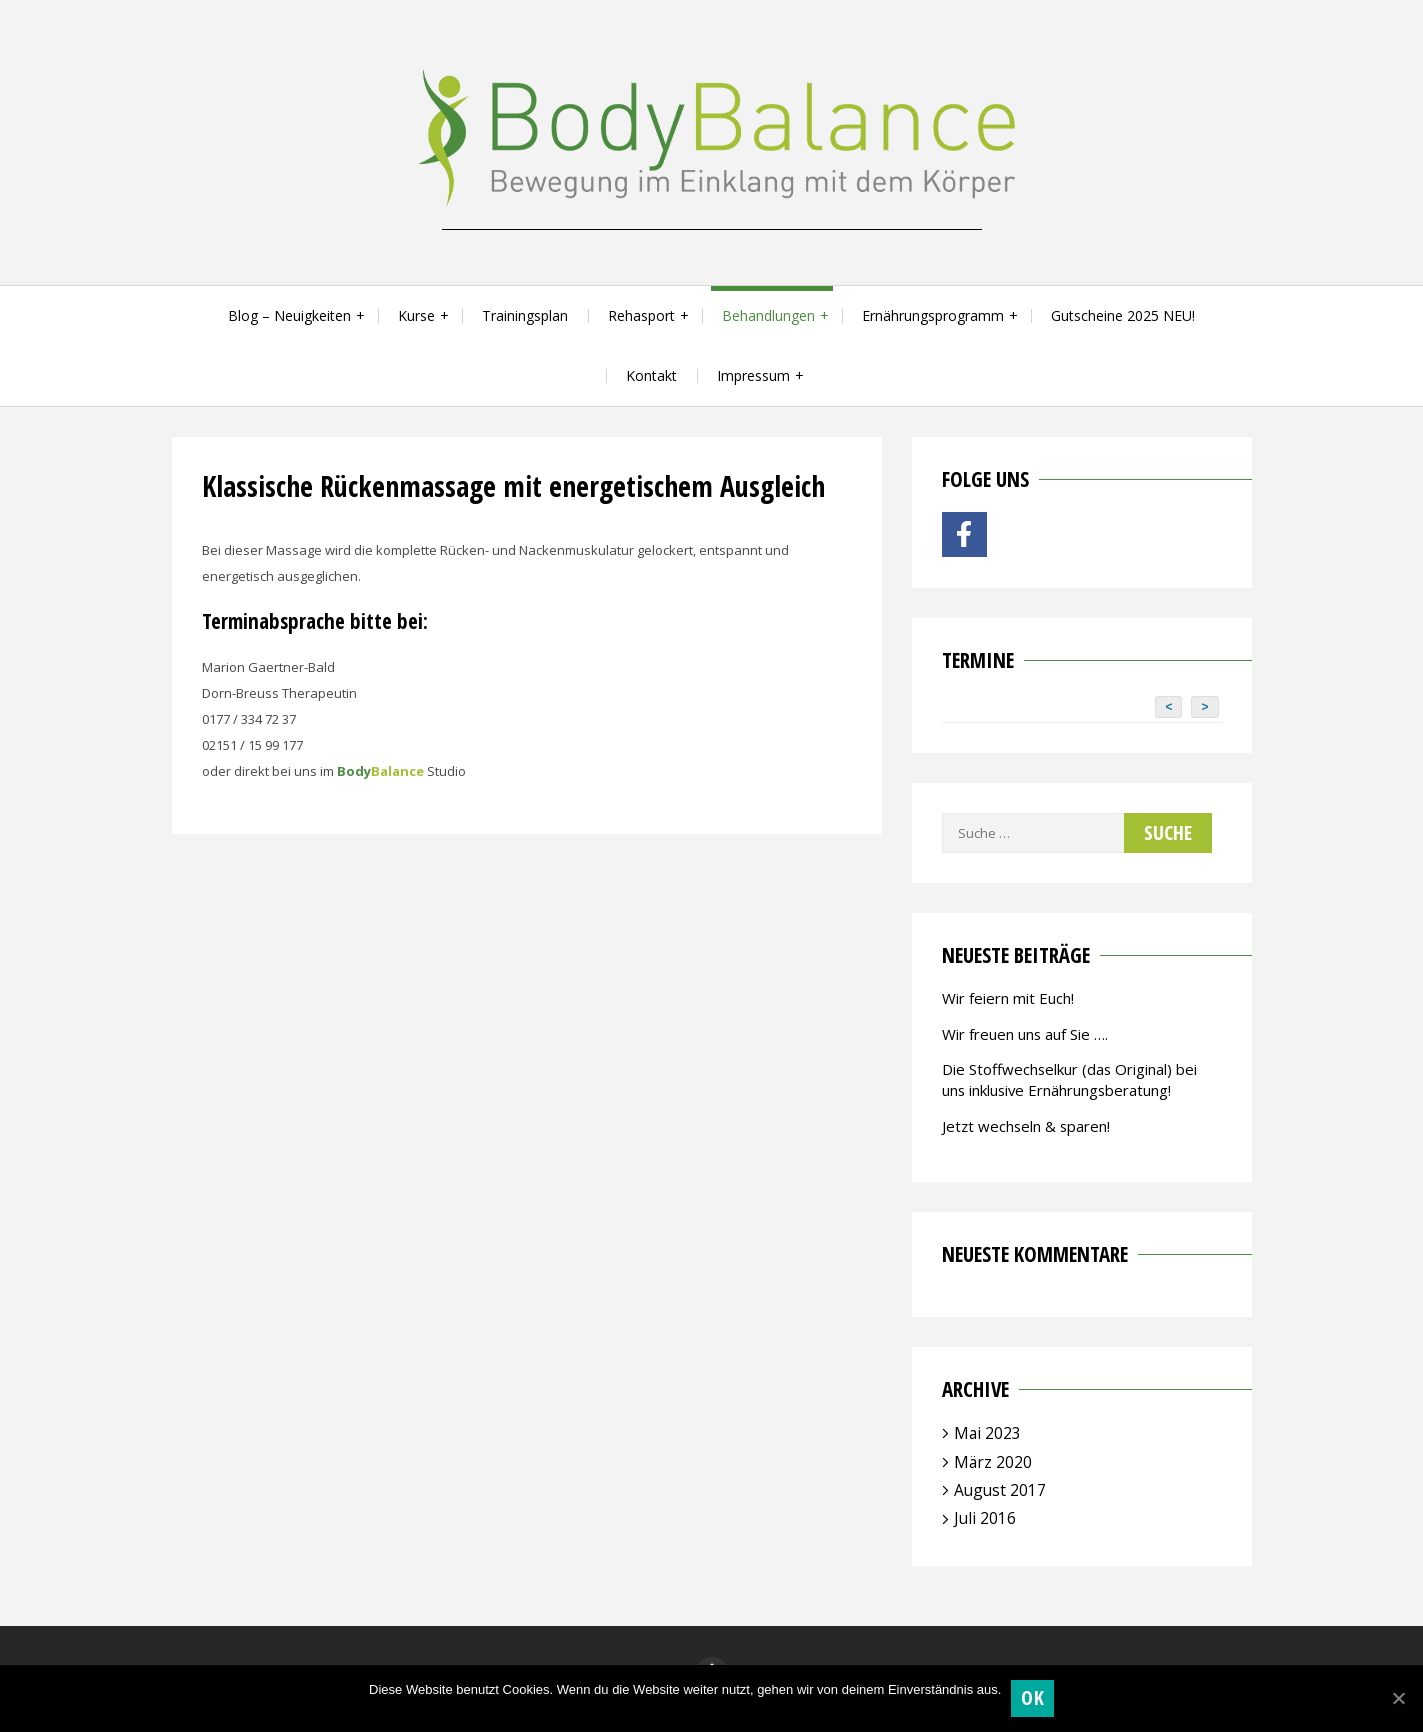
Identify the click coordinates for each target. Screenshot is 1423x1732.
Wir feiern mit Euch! (1008, 998)
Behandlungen (768, 315)
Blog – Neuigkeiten (289, 315)
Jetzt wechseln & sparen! (1026, 1126)
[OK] (1398, 1698)
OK (1032, 1697)
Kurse (416, 315)
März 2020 (993, 1462)
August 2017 (1000, 1490)
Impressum (753, 375)
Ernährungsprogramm (933, 315)
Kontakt (651, 375)
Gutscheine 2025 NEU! (1123, 315)
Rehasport (641, 315)
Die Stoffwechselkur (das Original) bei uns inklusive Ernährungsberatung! (1069, 1079)
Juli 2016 (985, 1518)
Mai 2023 (987, 1433)
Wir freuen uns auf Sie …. (1025, 1034)
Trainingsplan (525, 315)
